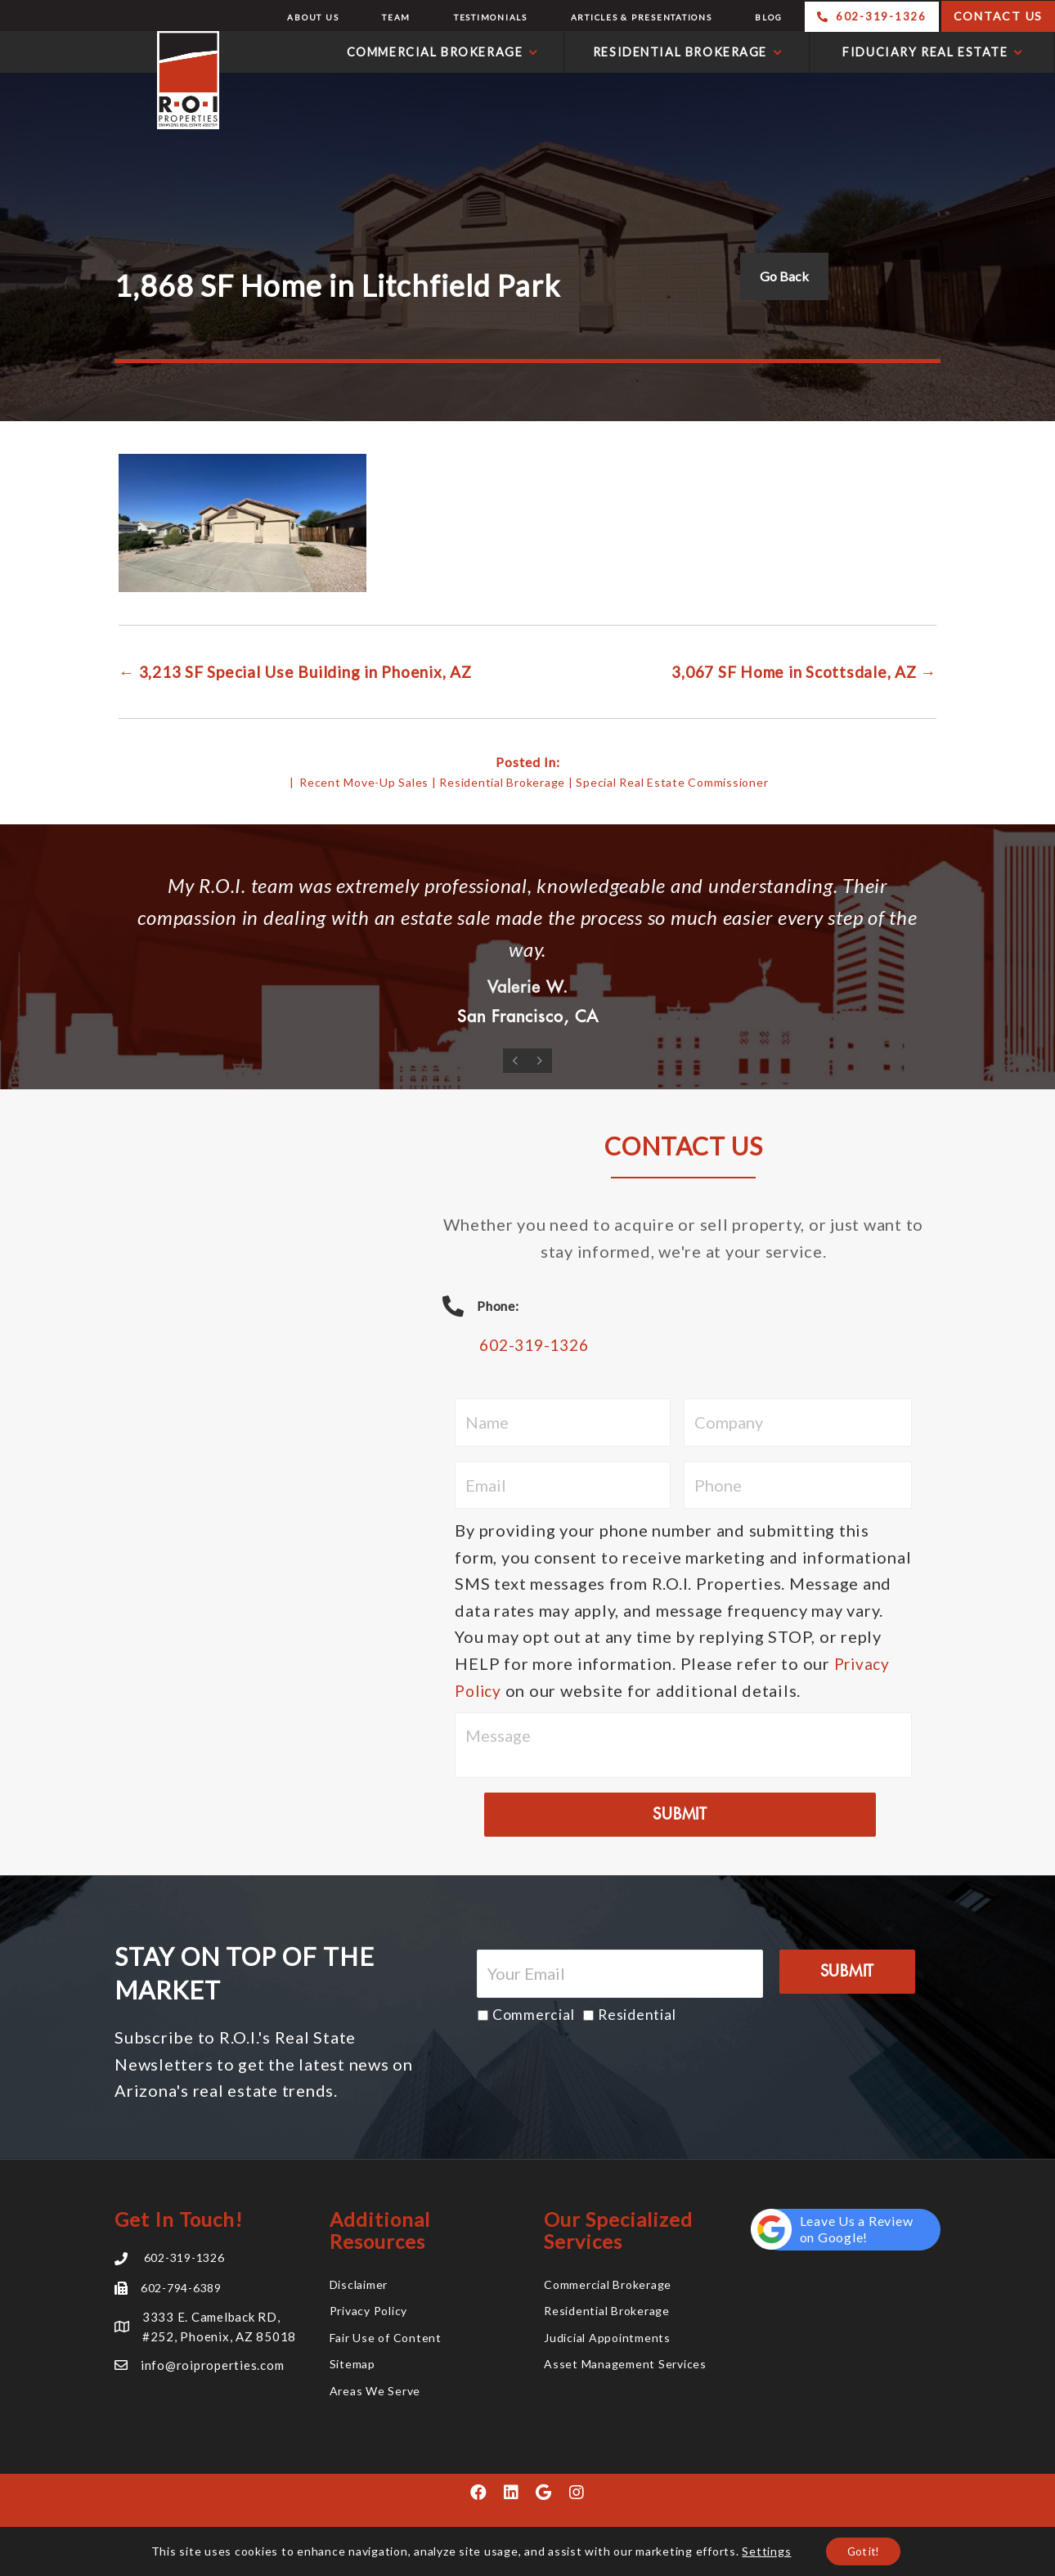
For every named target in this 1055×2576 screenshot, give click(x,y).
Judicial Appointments (607, 2338)
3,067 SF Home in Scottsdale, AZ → (795, 671)
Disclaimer (359, 2285)
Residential (637, 2016)
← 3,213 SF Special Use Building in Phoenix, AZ (307, 671)
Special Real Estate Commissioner (672, 781)
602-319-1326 (537, 1347)
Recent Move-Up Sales (364, 781)
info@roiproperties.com (213, 2365)
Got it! (863, 2550)
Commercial (533, 2016)
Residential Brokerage (502, 781)
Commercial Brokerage (607, 2285)
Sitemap (352, 2365)
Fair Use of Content (386, 2338)
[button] (478, 2493)
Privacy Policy (369, 2311)
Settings (762, 2550)
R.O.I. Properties (113, 80)
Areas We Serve (375, 2392)
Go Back (784, 276)
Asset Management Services (625, 2365)
